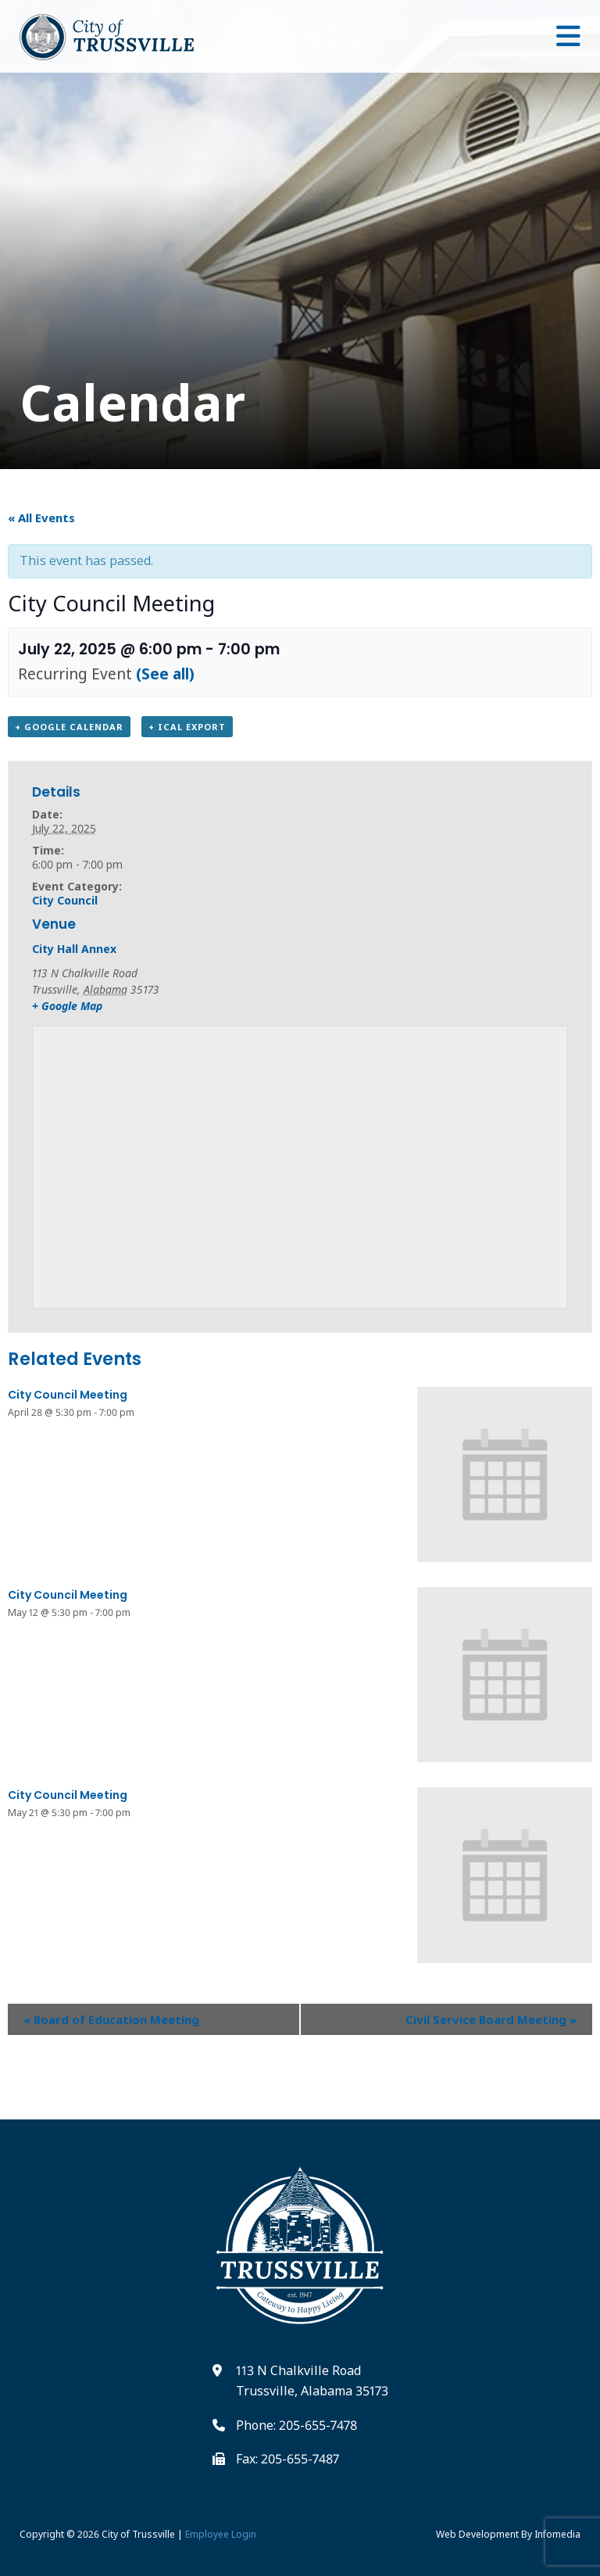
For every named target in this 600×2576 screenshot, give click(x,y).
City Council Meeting (67, 1395)
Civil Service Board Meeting (491, 2019)
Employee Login (220, 2534)
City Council (65, 900)
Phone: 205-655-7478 (296, 2425)
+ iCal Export (187, 727)
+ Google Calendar (69, 727)
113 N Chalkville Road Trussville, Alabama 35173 (312, 2380)
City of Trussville (138, 2534)
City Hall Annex (74, 948)
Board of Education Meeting (111, 2019)
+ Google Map (67, 1005)
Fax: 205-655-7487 (287, 2458)
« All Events (41, 517)
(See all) (165, 673)
